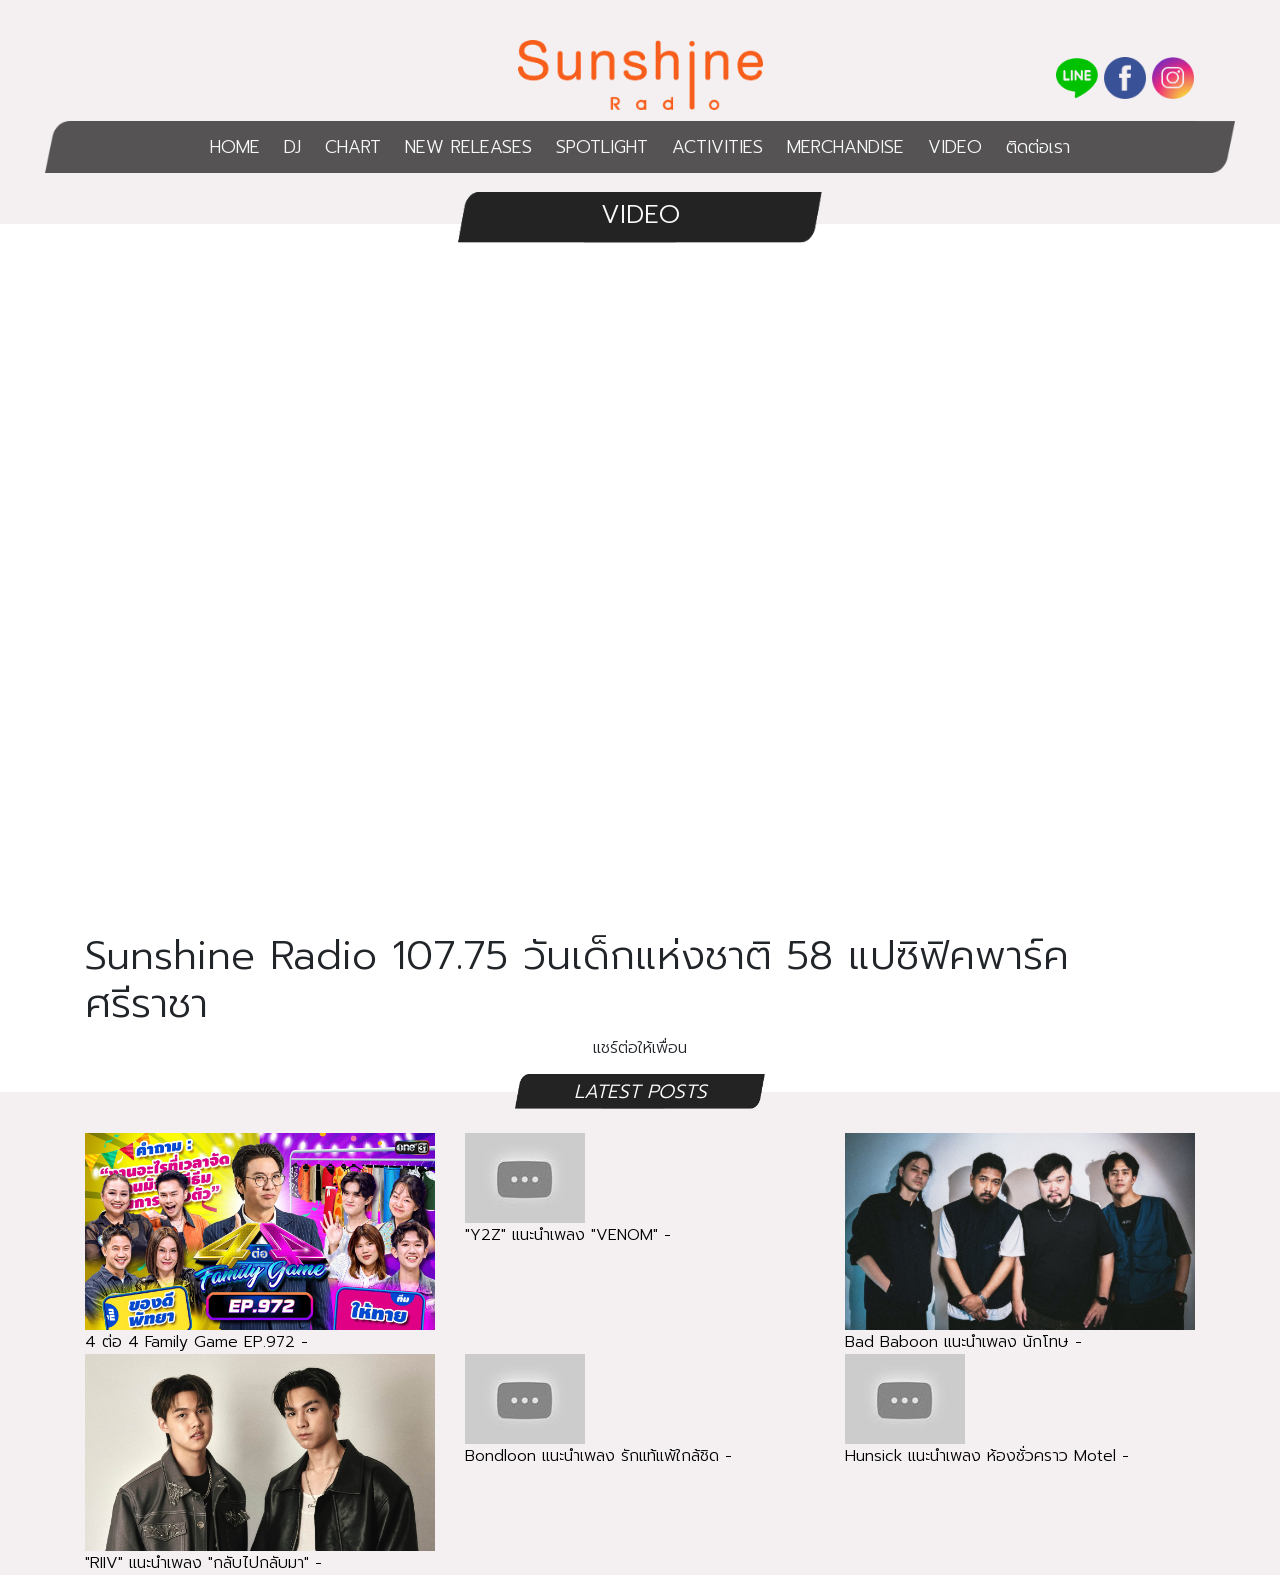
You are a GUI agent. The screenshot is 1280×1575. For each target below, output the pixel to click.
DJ (292, 147)
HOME (235, 147)
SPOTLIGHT (602, 147)
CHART (353, 147)
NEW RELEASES (468, 147)
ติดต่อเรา (1038, 147)
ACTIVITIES (717, 147)
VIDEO (955, 147)
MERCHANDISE (845, 147)
